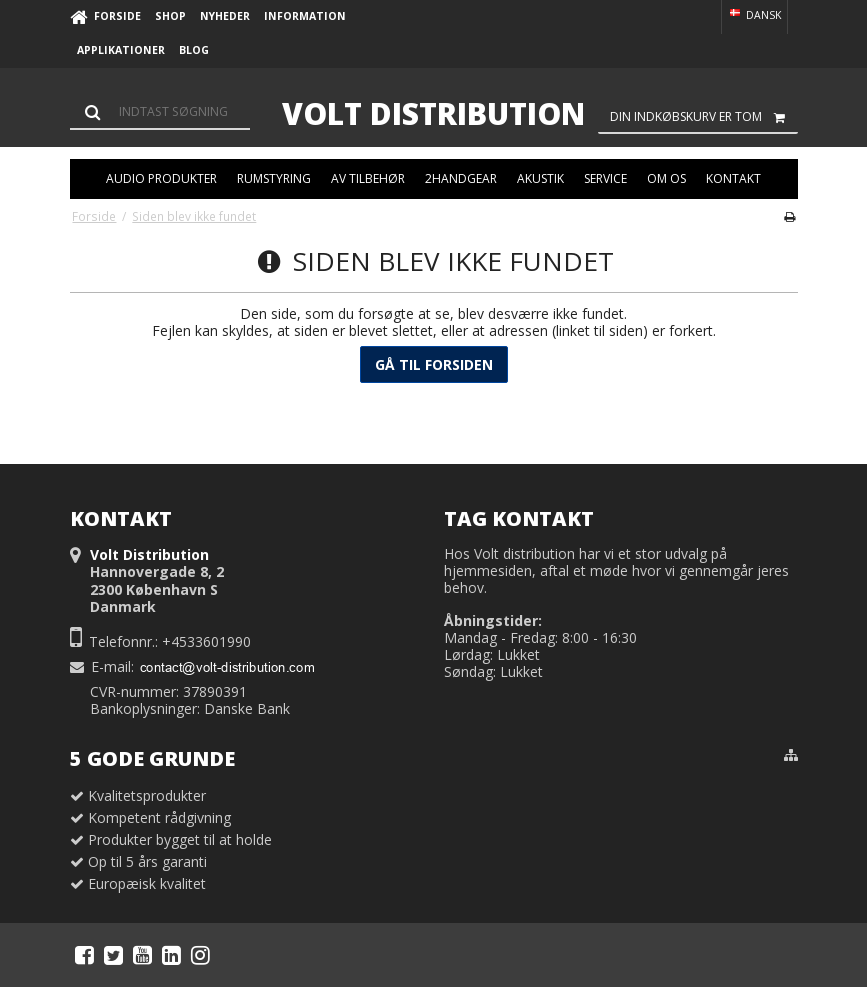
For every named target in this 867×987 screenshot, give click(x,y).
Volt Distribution (433, 113)
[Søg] (160, 112)
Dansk (754, 15)
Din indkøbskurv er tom (704, 117)
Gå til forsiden (434, 364)
